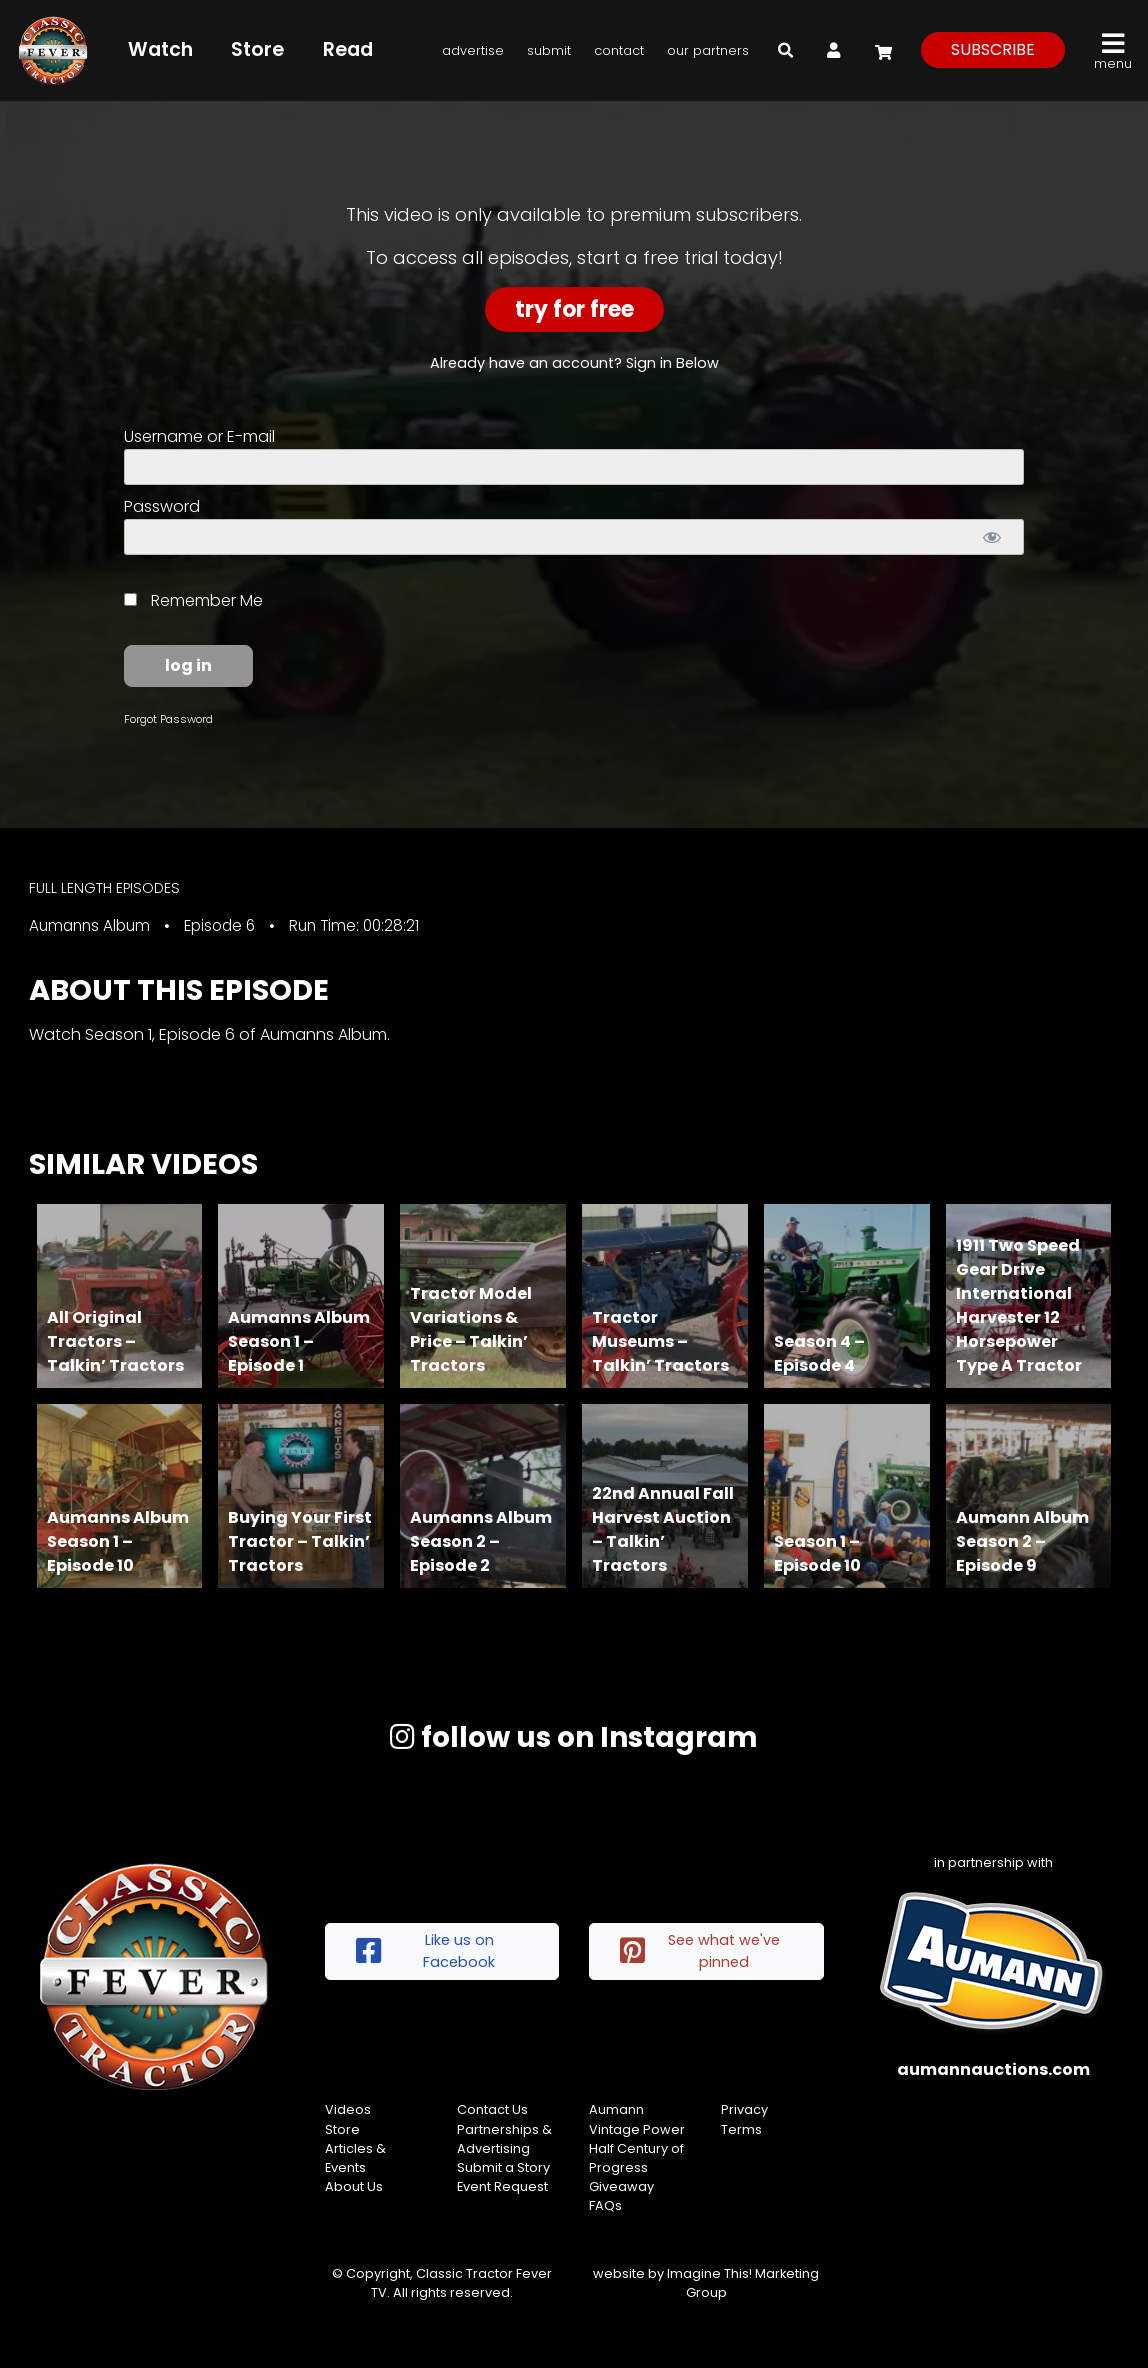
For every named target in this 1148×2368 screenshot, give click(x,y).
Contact (619, 50)
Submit (549, 50)
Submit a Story (503, 2167)
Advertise (473, 50)
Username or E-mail (199, 436)
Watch (160, 49)
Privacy (744, 2109)
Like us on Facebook (426, 1951)
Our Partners (708, 50)
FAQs (605, 2205)
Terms (741, 2129)
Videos (348, 2109)
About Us (354, 2186)
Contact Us (492, 2109)
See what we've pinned (700, 1951)
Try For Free (574, 309)
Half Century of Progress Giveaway (636, 2167)
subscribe (993, 49)
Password (162, 506)
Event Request (502, 2186)
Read (348, 49)
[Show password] (991, 537)
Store (258, 49)
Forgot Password (168, 719)
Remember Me (193, 600)
